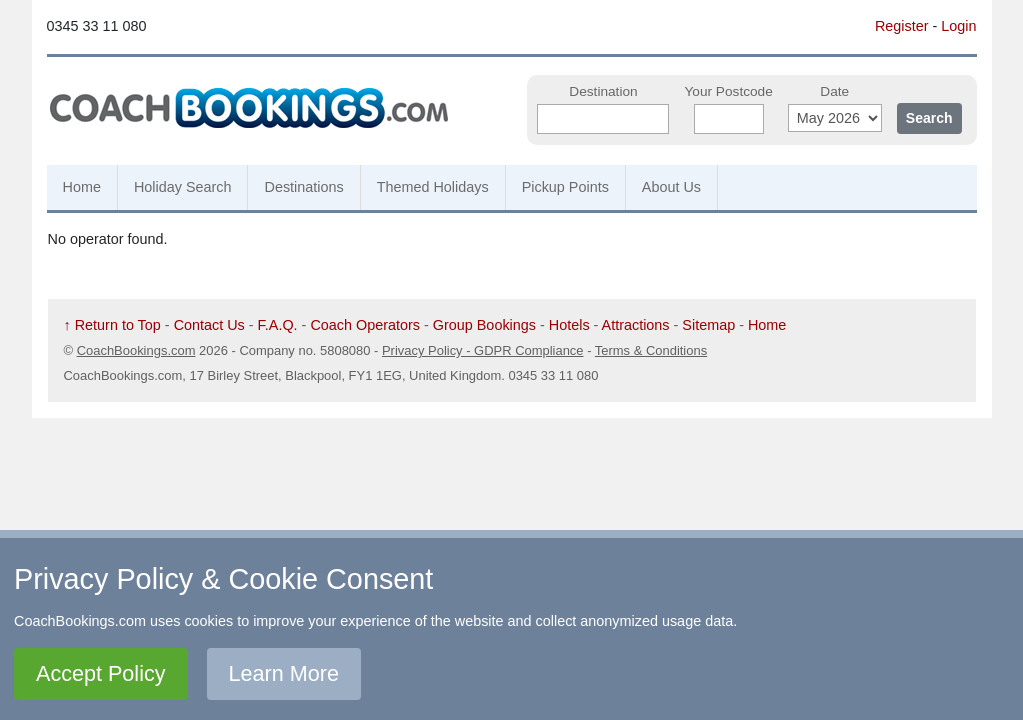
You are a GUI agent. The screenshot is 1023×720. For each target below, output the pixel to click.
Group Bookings (484, 325)
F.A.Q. (278, 325)
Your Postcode (728, 91)
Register (902, 26)
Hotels (569, 325)
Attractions (636, 325)
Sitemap (708, 325)
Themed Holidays (433, 187)
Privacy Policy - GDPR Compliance (483, 350)
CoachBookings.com (136, 350)
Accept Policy (101, 673)
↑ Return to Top (112, 325)
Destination (603, 91)
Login (958, 26)
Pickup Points (565, 187)
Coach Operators (365, 325)
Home (82, 187)
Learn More (284, 673)
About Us (671, 187)
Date (834, 91)
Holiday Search (183, 187)
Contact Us (209, 325)
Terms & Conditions (651, 350)
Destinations (303, 187)
